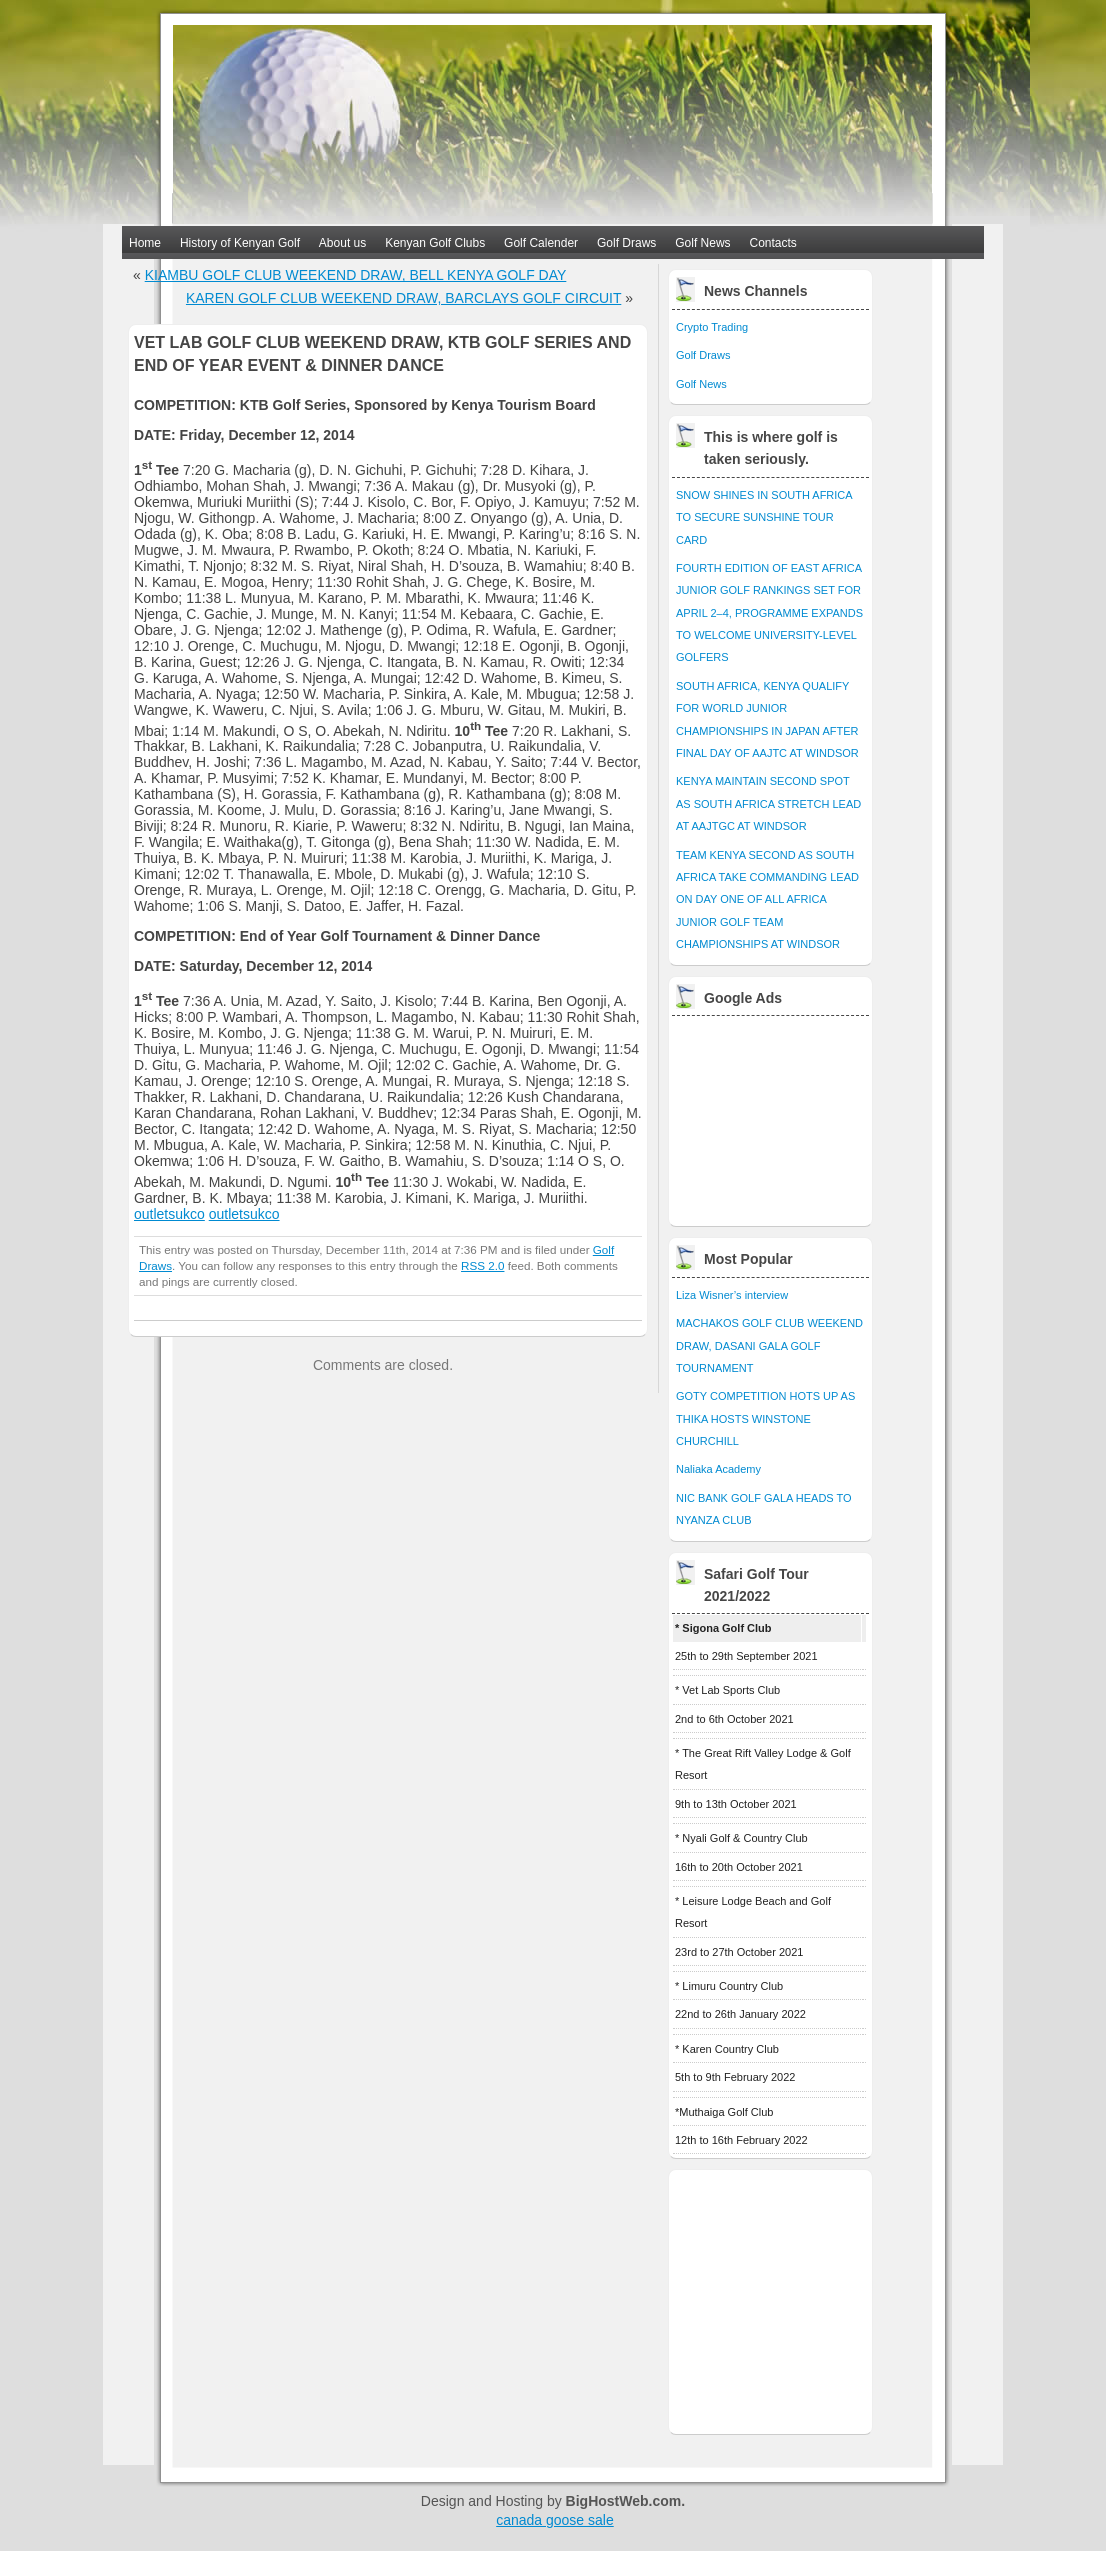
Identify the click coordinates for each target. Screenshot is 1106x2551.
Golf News (702, 243)
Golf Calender (541, 243)
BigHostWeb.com (624, 2501)
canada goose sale (555, 2520)
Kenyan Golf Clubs (435, 243)
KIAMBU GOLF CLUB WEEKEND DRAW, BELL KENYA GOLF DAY (356, 275)
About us (342, 243)
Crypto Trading (712, 327)
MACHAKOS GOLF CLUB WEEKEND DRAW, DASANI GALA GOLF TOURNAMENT (769, 1345)
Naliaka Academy (718, 1469)
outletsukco (169, 1214)
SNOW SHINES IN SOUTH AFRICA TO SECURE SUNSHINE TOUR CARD (764, 517)
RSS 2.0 (482, 1265)
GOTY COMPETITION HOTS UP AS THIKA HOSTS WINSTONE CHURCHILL (765, 1418)
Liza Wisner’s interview (732, 1295)
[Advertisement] (772, 1116)
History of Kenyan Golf (240, 243)
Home (145, 243)
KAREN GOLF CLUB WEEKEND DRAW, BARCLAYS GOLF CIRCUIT (403, 298)
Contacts (773, 243)
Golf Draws (626, 243)
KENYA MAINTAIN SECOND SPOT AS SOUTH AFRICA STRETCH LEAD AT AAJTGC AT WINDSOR (768, 803)
